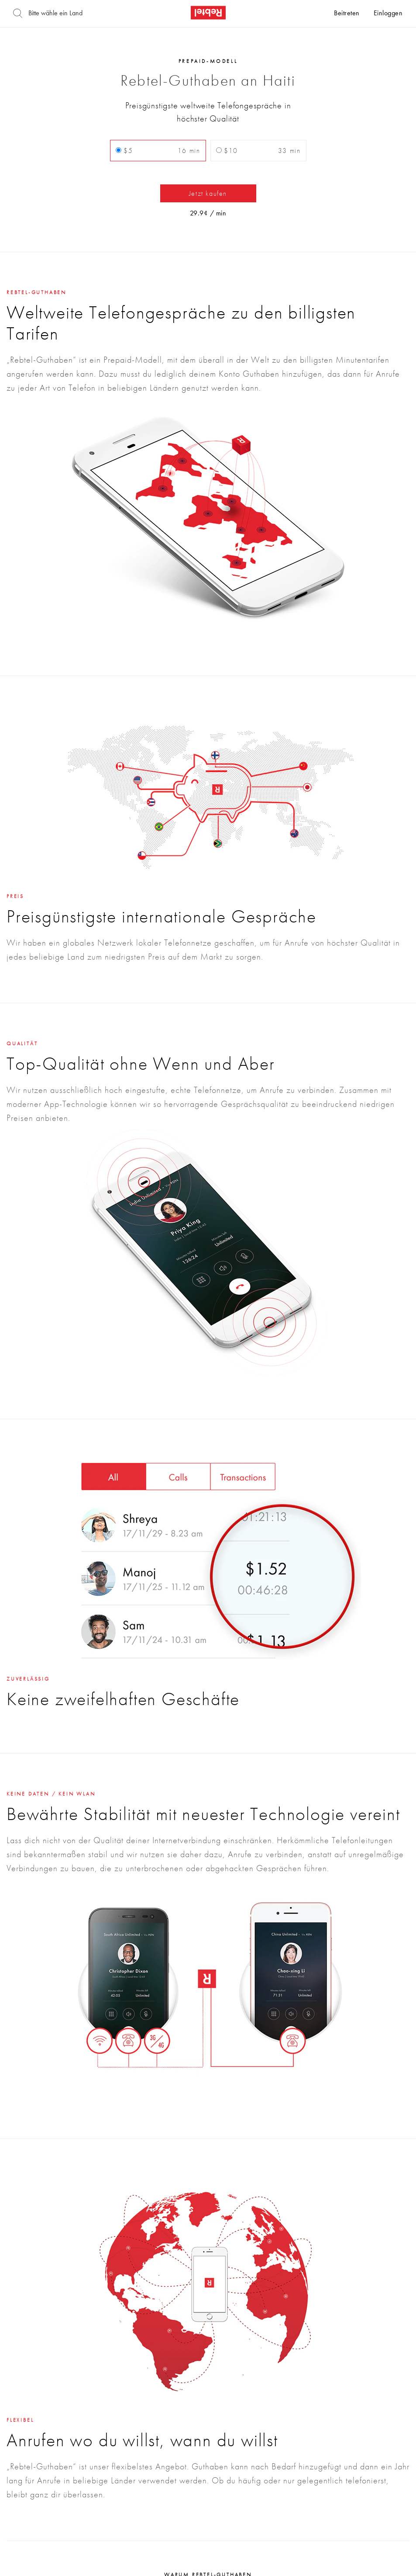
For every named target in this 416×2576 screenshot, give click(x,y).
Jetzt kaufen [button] (208, 193)
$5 (158, 151)
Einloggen (388, 13)
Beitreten (347, 13)
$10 (258, 151)
